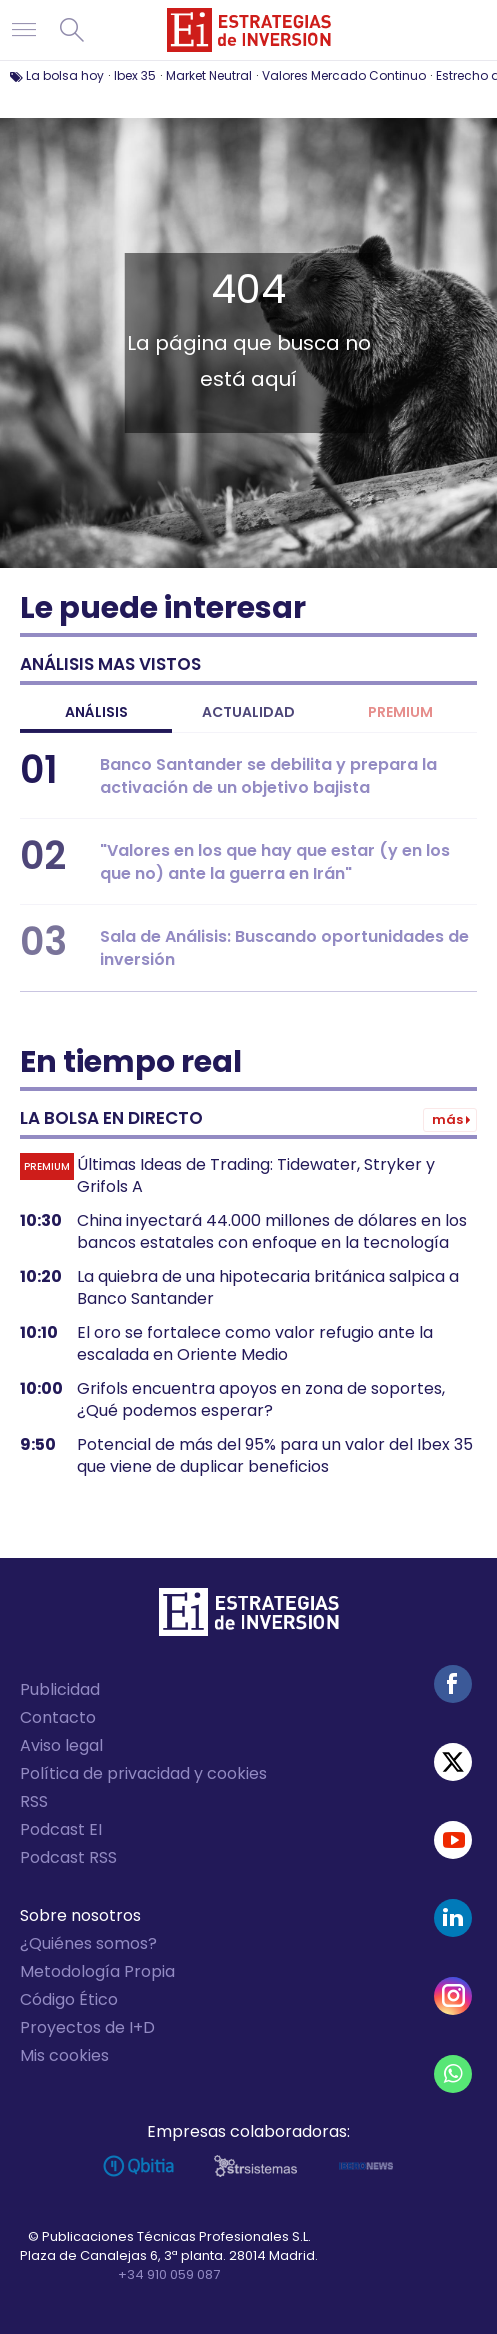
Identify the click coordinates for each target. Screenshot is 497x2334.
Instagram (453, 1996)
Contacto (58, 1717)
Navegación (24, 30)
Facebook (453, 1684)
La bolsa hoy (65, 75)
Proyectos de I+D (87, 2027)
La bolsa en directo (111, 1118)
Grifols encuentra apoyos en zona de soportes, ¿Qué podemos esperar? (261, 1400)
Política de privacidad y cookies (143, 1773)
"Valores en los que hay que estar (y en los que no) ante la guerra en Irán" (275, 862)
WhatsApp (453, 2074)
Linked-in (453, 1918)
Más (447, 1119)
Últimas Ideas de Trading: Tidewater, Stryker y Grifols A (256, 1176)
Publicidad (60, 1689)
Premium (400, 712)
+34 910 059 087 (169, 2274)
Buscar (72, 30)
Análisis (96, 712)
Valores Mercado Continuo (344, 75)
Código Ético (69, 1999)
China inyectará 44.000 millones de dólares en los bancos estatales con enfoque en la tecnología (272, 1232)
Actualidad (248, 712)
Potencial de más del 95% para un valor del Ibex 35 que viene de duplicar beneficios (275, 1456)
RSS (34, 1801)
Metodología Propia (97, 1971)
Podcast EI (61, 1829)
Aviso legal (61, 1745)
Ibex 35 (135, 75)
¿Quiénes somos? (88, 1943)
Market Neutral (209, 75)
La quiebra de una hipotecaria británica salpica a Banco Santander (268, 1288)
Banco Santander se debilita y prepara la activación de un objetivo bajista (268, 776)
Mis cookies (64, 2055)
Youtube (453, 1840)
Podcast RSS (68, 1857)
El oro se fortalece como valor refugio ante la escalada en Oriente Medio (255, 1344)
